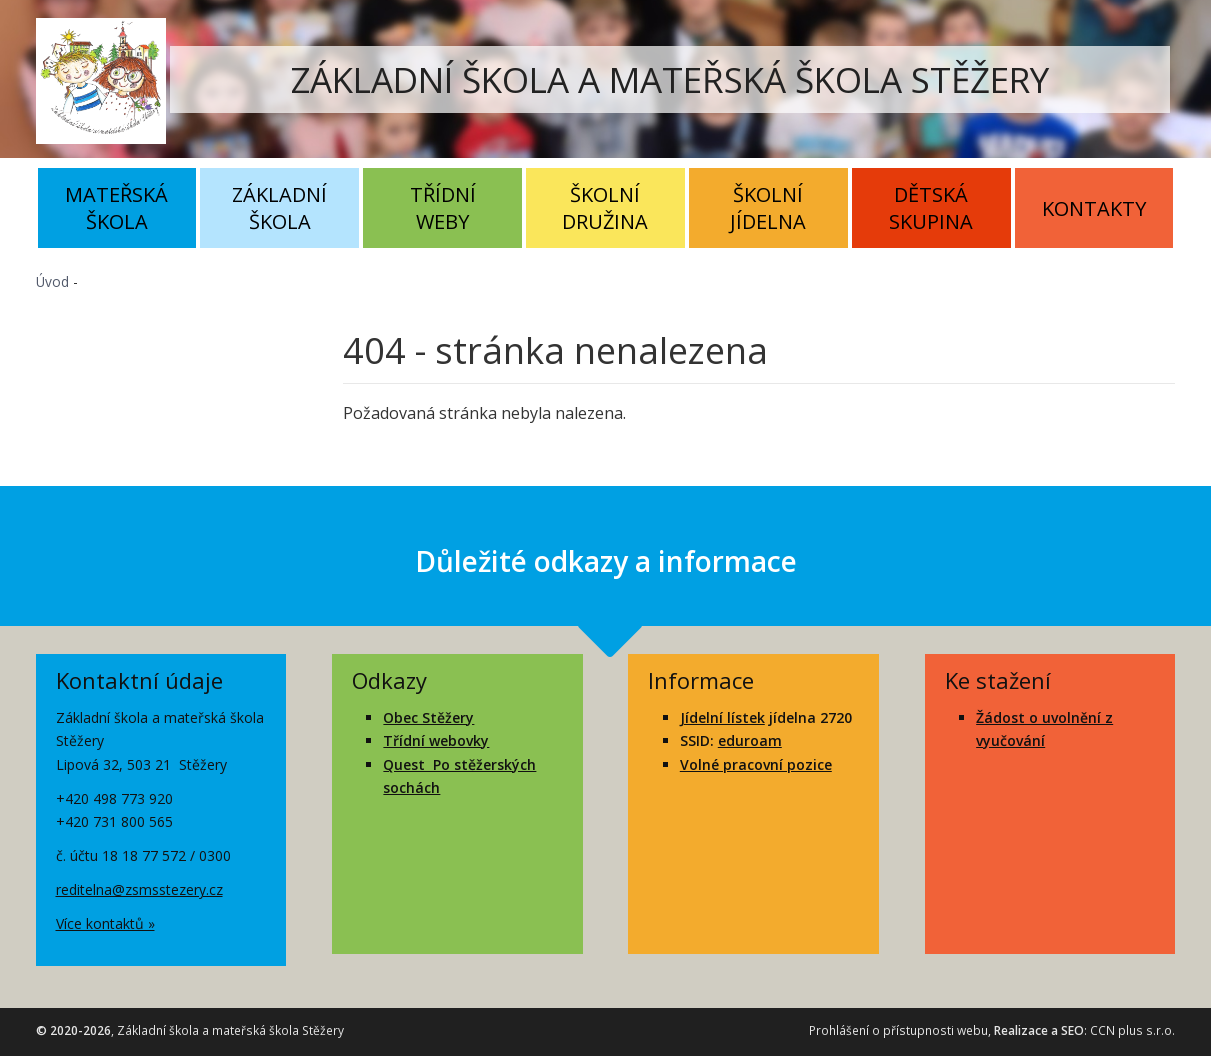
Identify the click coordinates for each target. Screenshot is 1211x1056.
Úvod (52, 281)
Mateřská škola (116, 208)
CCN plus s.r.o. (1132, 1030)
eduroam (750, 740)
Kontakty (1094, 208)
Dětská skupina (931, 208)
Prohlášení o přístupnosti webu (898, 1030)
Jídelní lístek (722, 717)
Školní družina (605, 208)
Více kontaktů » (105, 923)
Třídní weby (443, 208)
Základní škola (279, 208)
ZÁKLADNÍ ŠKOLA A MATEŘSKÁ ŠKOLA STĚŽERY (670, 79)
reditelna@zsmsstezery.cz (139, 889)
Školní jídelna (768, 208)
